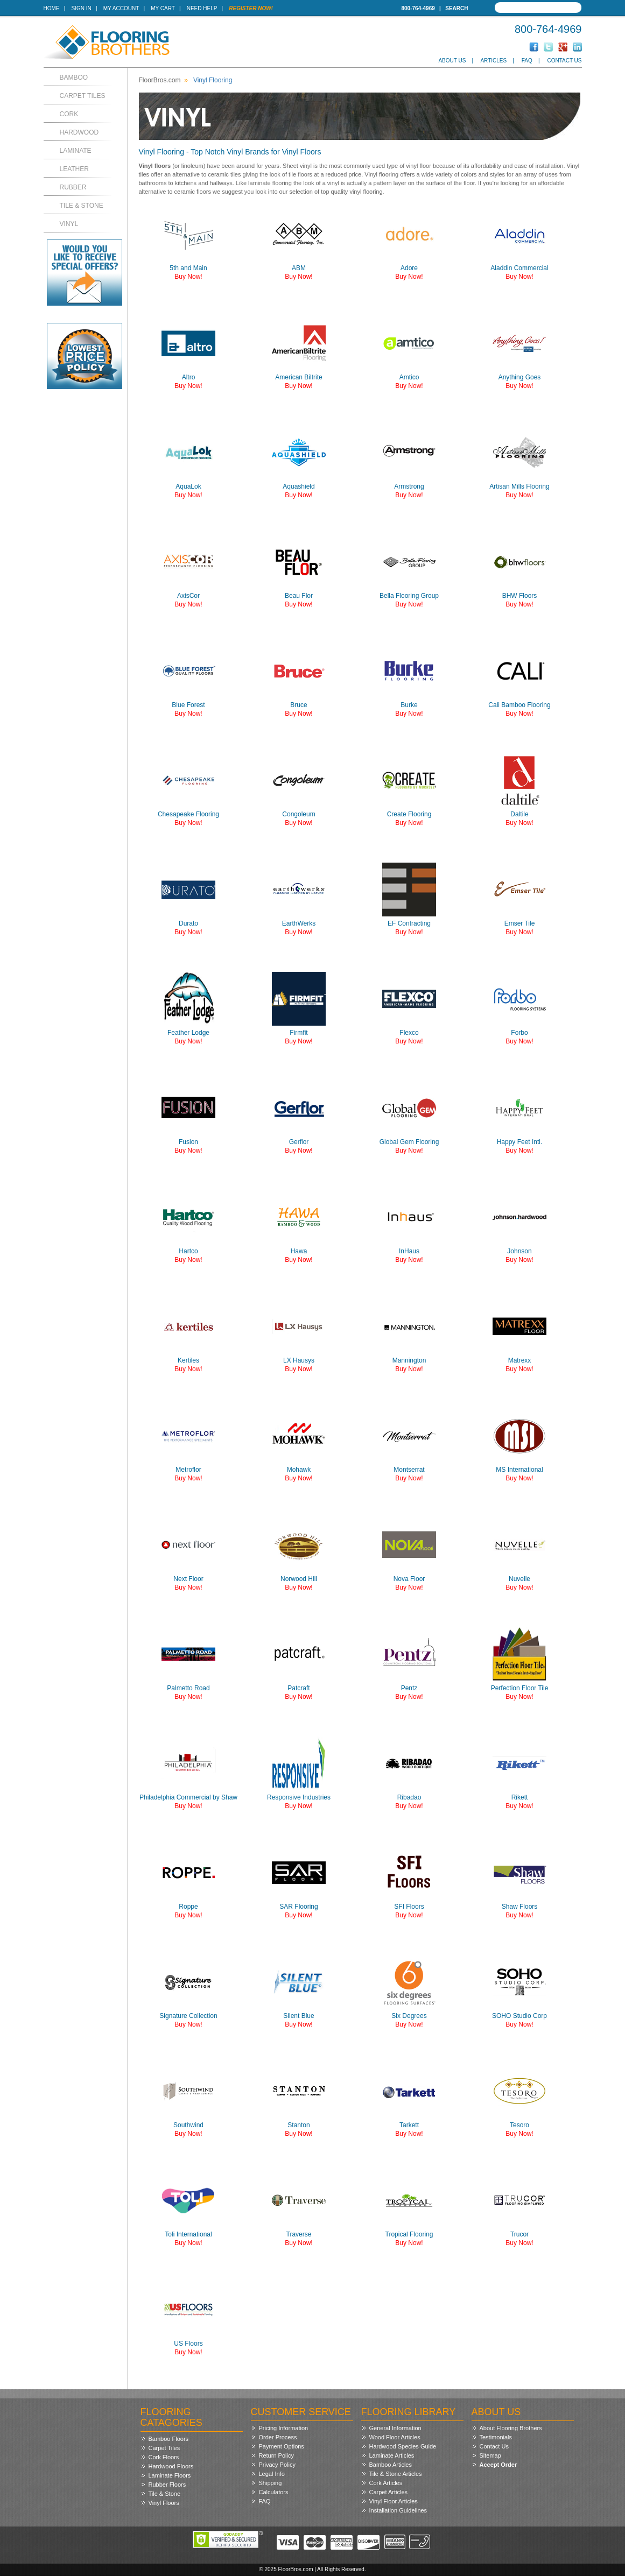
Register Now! (251, 8)
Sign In (82, 8)
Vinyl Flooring (212, 80)
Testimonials (496, 2437)
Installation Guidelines (398, 2510)
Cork (69, 114)
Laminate (76, 150)
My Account (121, 8)
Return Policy (276, 2455)
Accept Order (498, 2464)
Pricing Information (283, 2428)
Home (52, 8)
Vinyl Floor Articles (393, 2501)
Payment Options (281, 2446)
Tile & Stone (81, 205)
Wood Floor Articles (394, 2437)
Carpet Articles (388, 2492)
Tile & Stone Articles (395, 2474)
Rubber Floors (167, 2484)
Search (456, 8)
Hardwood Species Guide (403, 2446)
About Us (452, 60)
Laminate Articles (392, 2455)
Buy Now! (188, 276)
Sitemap (490, 2455)
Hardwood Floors (171, 2466)
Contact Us (564, 60)
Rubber (73, 187)
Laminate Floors (170, 2475)
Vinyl (69, 224)
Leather (74, 169)
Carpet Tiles (83, 96)
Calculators (274, 2492)
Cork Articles (386, 2483)
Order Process (278, 2437)
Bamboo (74, 77)
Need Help (202, 8)
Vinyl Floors (164, 2503)
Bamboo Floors (169, 2439)
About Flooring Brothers (511, 2428)
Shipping (270, 2483)
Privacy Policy (277, 2464)
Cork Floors (164, 2457)
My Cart (162, 8)
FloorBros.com (160, 80)
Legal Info (272, 2474)
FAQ (527, 60)
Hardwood (79, 132)
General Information (395, 2428)
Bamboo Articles (390, 2464)
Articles (493, 60)
